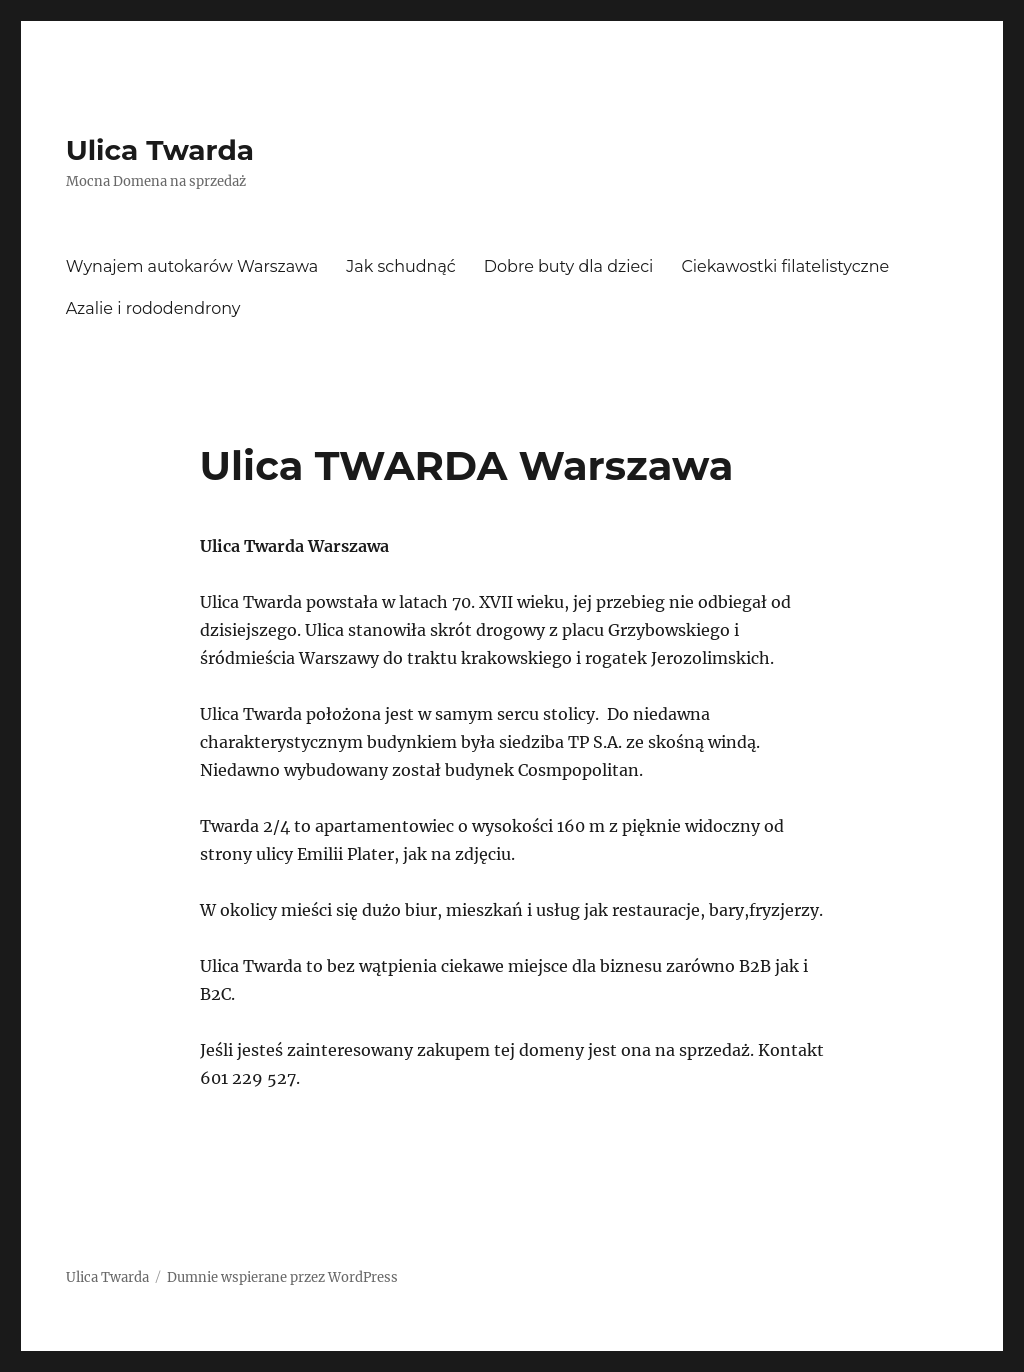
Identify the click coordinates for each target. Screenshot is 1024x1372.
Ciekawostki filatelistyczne (785, 266)
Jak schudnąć (401, 266)
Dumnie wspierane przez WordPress (282, 1277)
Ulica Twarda (160, 150)
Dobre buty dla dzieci (569, 266)
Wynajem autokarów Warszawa (192, 266)
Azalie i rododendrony (153, 308)
